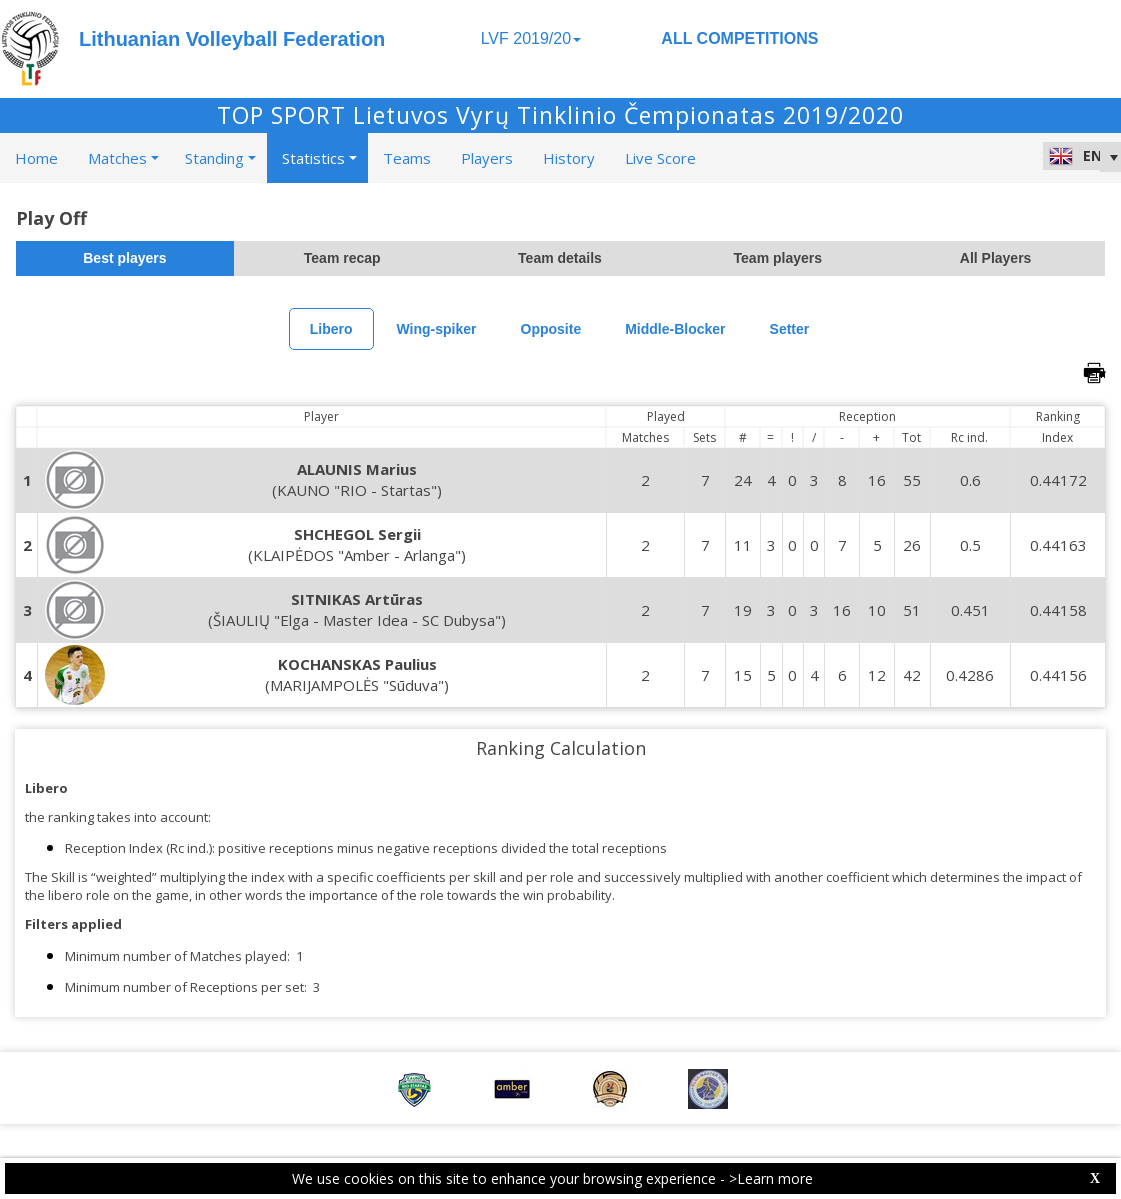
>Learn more (771, 1178)
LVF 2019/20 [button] (531, 38)
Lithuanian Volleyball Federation (232, 39)
